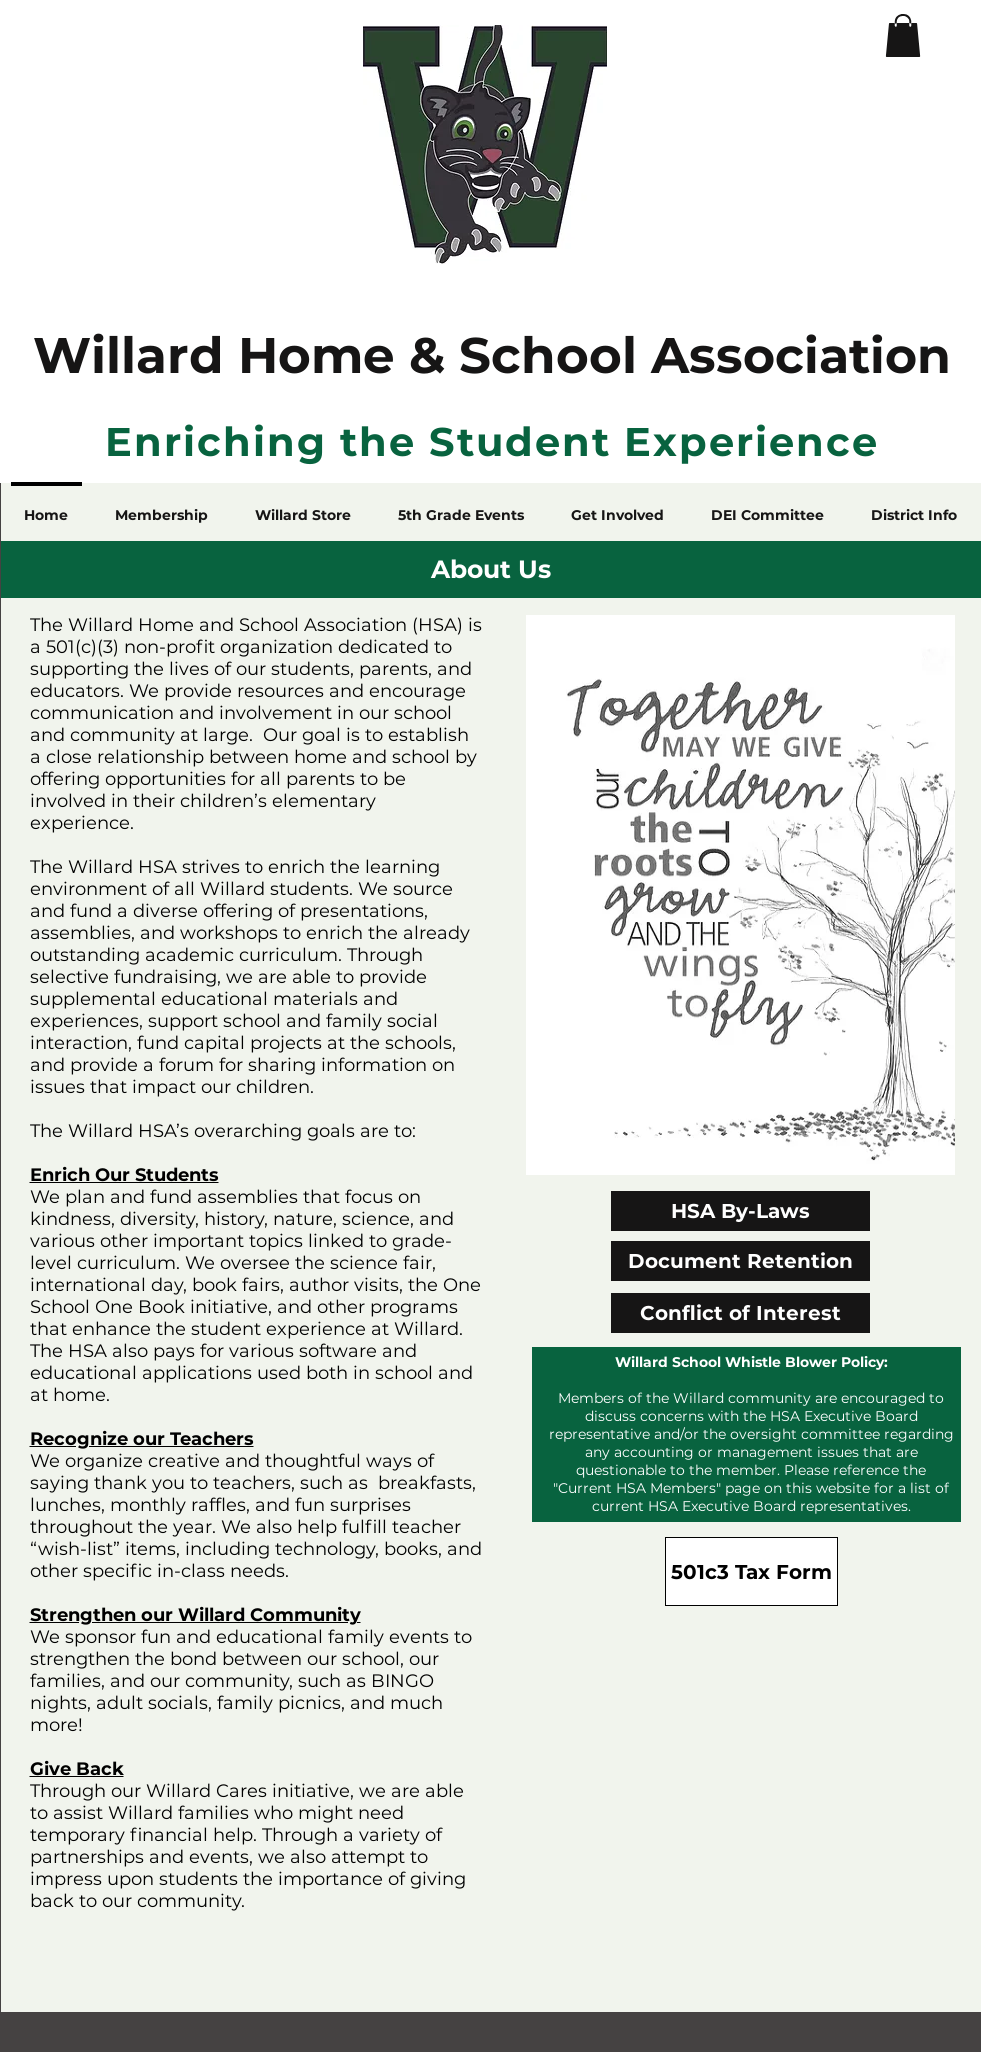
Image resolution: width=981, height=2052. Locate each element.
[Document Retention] (740, 1261)
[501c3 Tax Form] (751, 1571)
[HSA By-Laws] (740, 1211)
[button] (903, 35)
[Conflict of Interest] (740, 1313)
